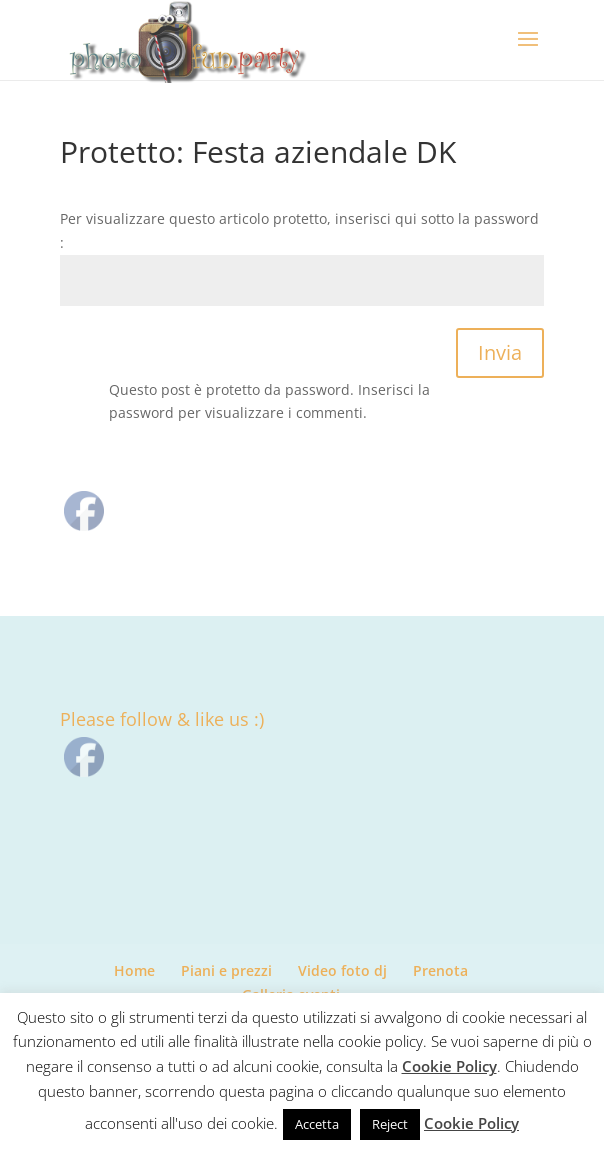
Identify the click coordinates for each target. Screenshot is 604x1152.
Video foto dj (342, 970)
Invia (500, 352)
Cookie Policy (449, 1066)
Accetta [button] (317, 1124)
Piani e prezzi (226, 970)
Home (134, 970)
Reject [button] (390, 1124)
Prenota (440, 970)
